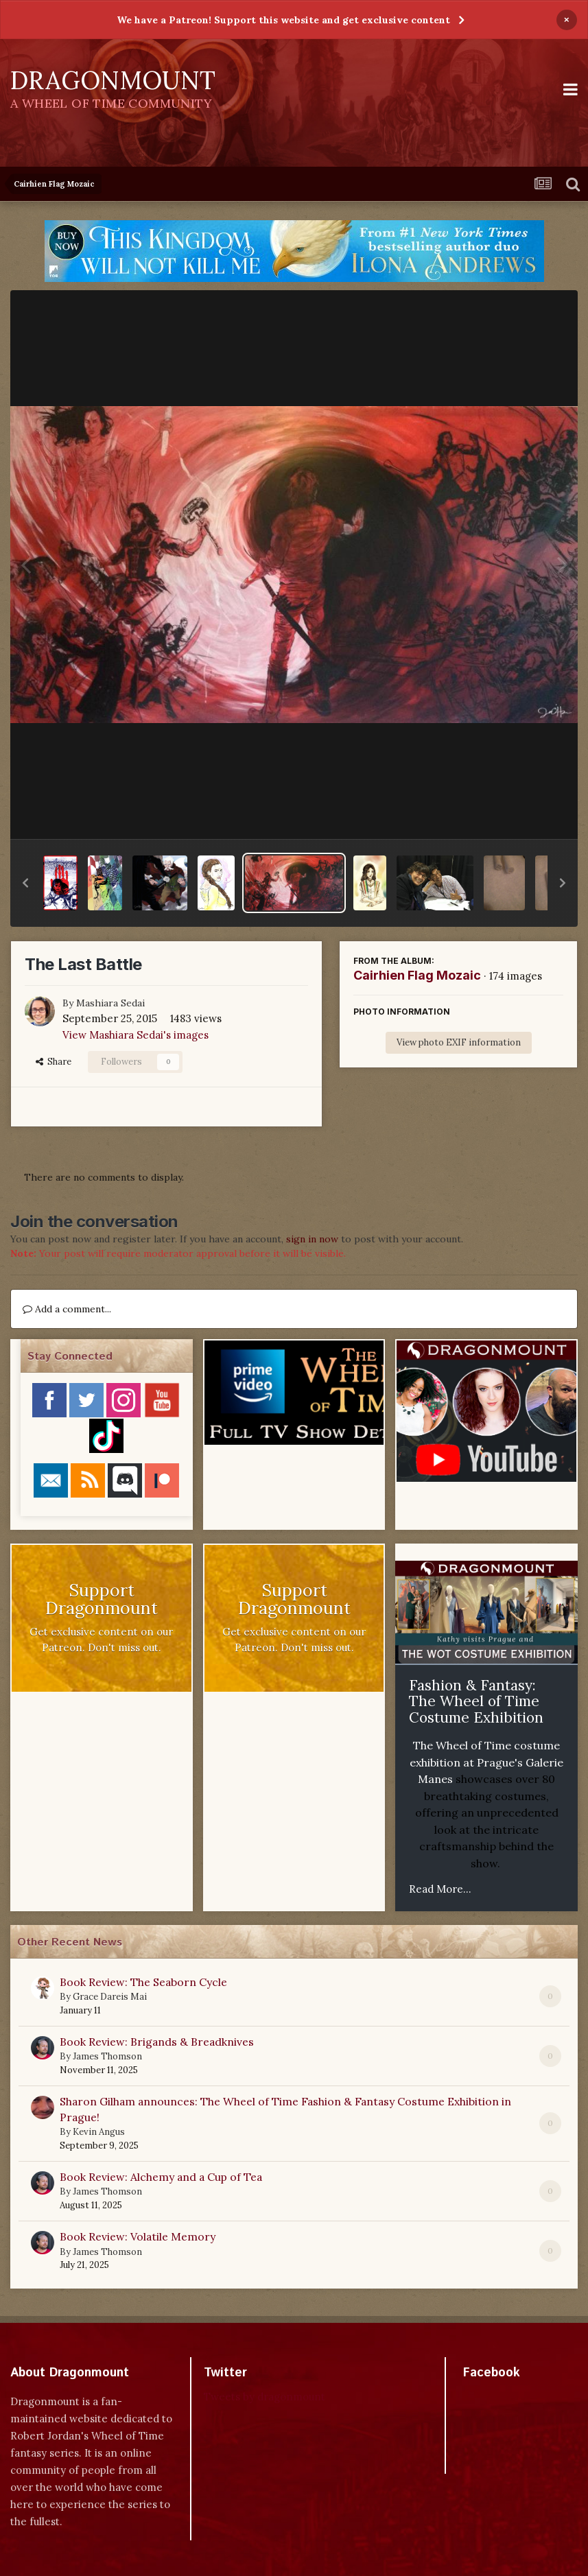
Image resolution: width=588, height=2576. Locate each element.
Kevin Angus (99, 2132)
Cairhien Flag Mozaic (417, 975)
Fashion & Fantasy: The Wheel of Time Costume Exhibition (476, 1701)
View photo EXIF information (459, 1042)
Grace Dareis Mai (110, 1996)
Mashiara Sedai (110, 1003)
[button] (25, 883)
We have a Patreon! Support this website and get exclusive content (283, 20)
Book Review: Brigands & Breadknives (157, 2041)
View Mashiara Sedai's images (135, 1034)
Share (53, 1061)
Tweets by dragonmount (264, 2396)
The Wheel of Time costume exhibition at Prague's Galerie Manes (486, 1762)
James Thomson (107, 2056)
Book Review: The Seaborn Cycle (143, 1982)
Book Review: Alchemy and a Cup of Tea (161, 2177)
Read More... (440, 1888)
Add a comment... (67, 1309)
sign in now (312, 1239)
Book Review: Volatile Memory (137, 2236)
